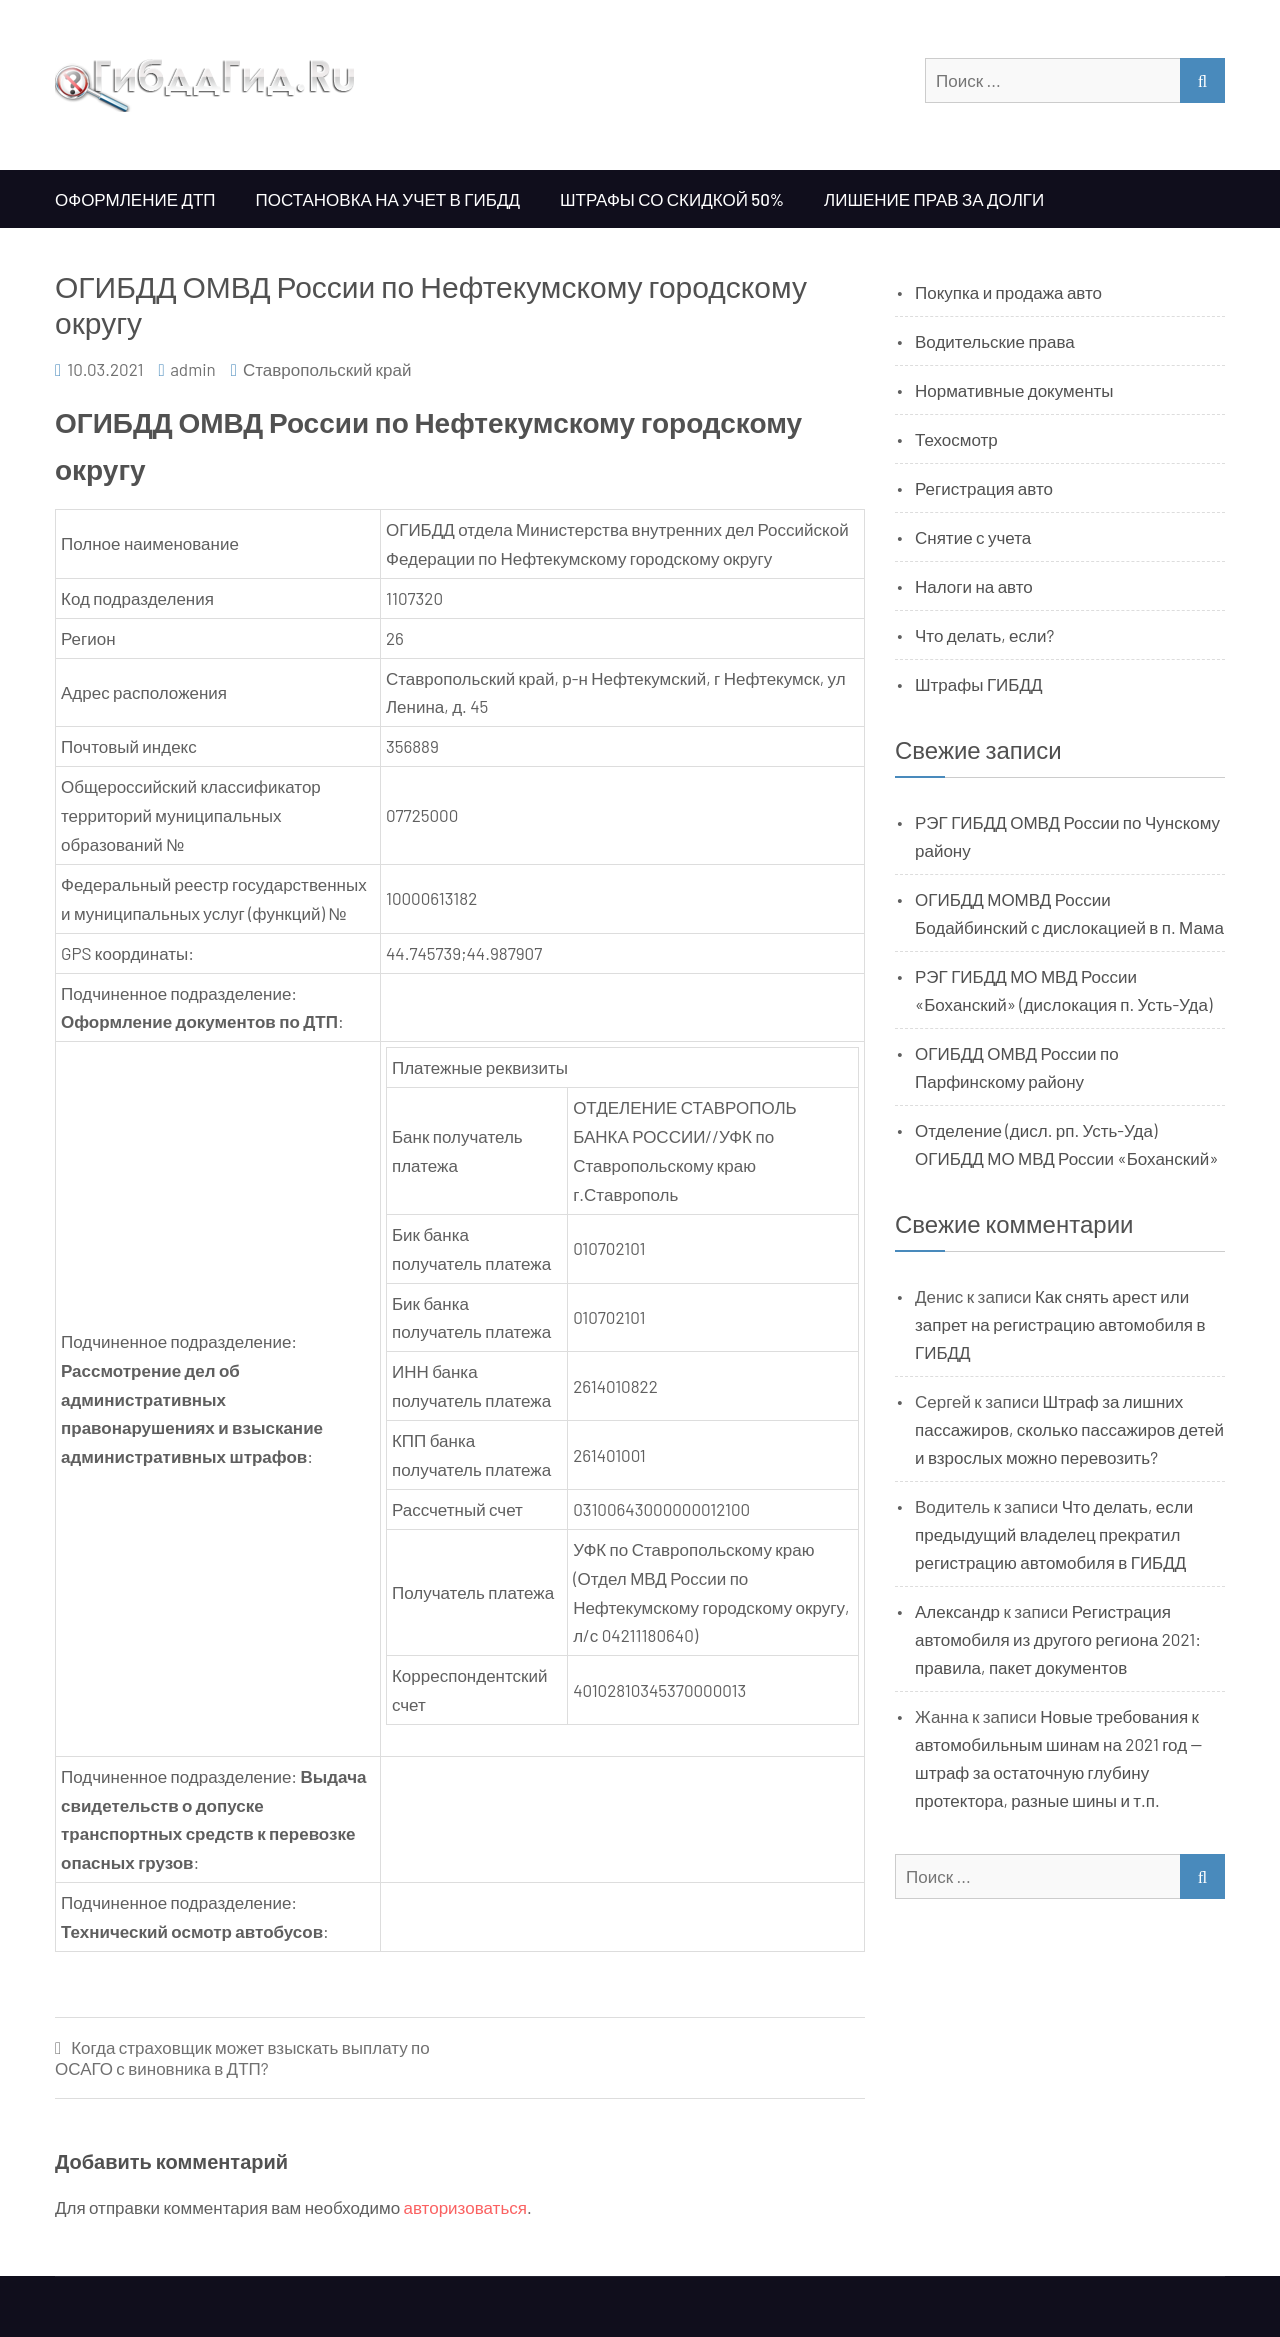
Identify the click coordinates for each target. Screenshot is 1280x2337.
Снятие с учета (973, 537)
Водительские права (995, 341)
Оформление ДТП (135, 199)
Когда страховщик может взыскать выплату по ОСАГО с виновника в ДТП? (242, 2057)
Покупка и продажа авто (1008, 292)
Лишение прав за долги (934, 199)
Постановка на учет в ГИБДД (388, 199)
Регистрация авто (984, 488)
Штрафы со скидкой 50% (672, 199)
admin (193, 369)
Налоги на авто (974, 586)
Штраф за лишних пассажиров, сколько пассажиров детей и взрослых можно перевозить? (1069, 1429)
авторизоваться (465, 2207)
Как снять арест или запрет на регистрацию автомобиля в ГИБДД (1060, 1324)
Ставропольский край (327, 369)
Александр (957, 1611)
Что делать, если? (984, 635)
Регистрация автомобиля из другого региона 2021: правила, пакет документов (1058, 1639)
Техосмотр (956, 439)
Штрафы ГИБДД (979, 684)
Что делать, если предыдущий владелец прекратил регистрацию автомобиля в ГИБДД (1054, 1534)
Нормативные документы (1014, 390)
